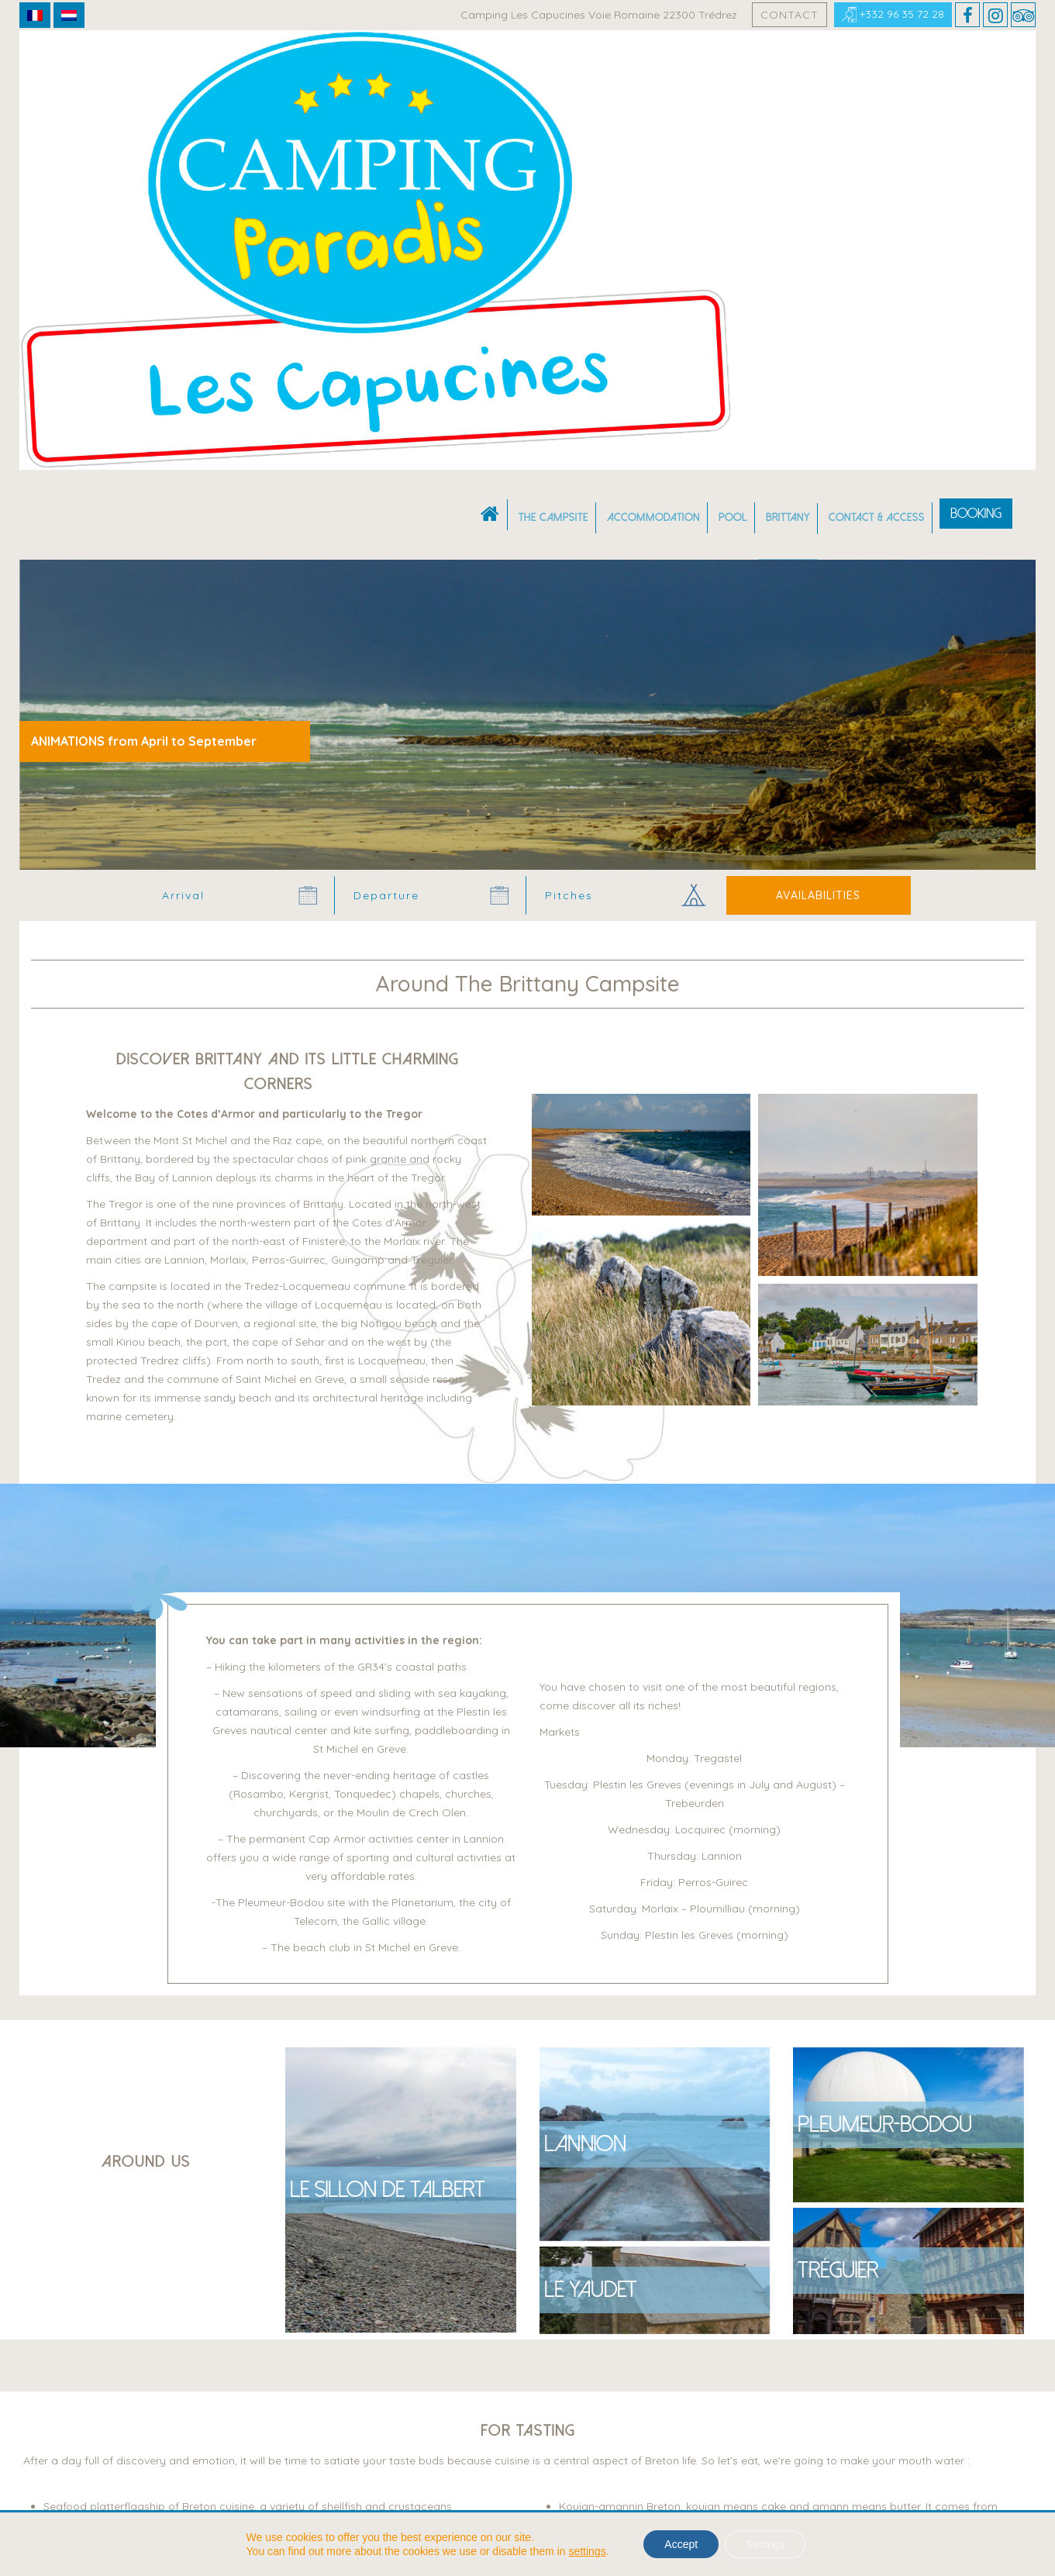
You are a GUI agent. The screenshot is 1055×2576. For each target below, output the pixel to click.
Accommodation (653, 76)
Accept (678, 2544)
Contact (789, 15)
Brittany (788, 76)
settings (582, 2551)
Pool (733, 76)
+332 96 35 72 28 (893, 14)
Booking (976, 72)
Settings (768, 2544)
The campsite (553, 76)
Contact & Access (877, 76)
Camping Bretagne (81, 411)
